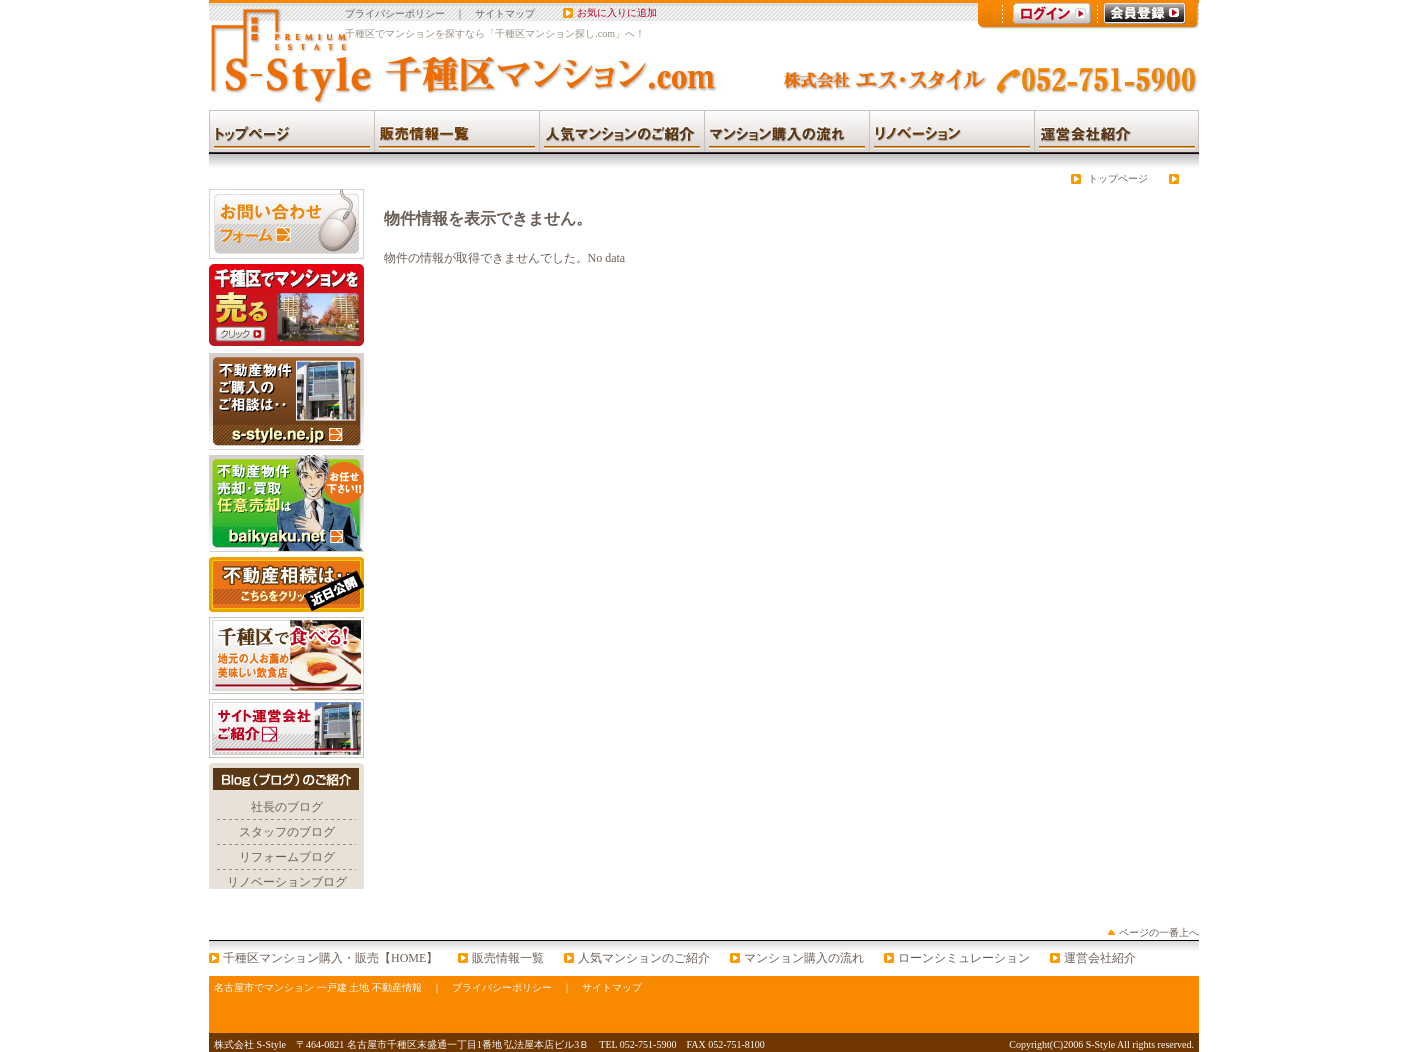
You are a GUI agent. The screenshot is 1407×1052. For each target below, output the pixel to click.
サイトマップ (505, 13)
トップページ (1118, 178)
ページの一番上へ (1159, 932)
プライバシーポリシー (395, 13)
